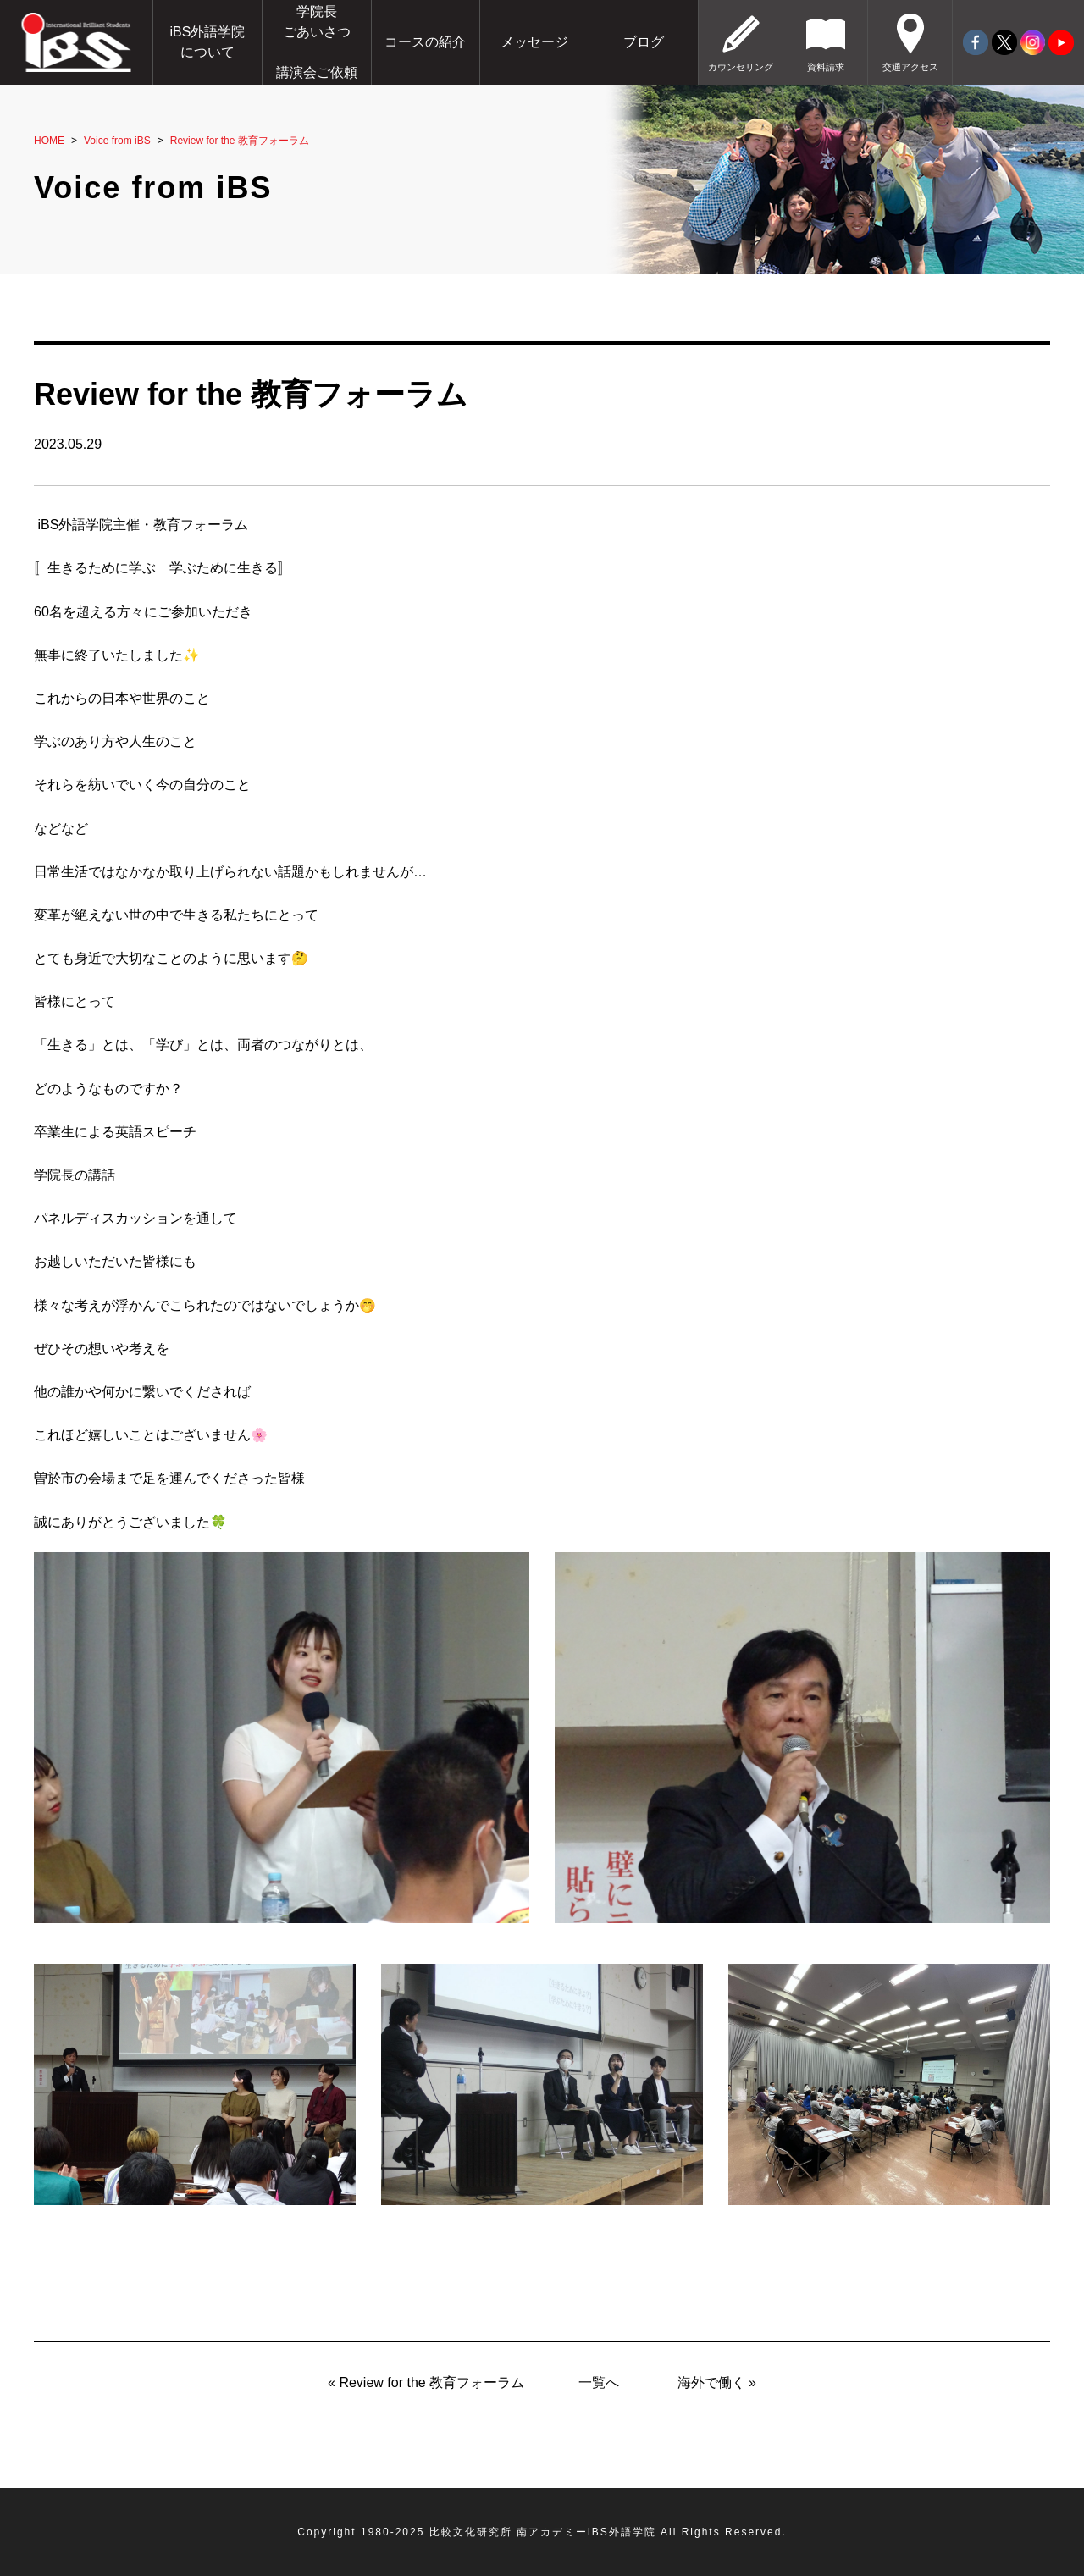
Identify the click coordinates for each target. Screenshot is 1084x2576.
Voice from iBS (117, 140)
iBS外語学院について (207, 42)
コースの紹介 (425, 42)
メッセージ (534, 42)
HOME (49, 140)
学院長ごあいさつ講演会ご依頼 (316, 42)
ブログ (643, 42)
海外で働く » (717, 2382)
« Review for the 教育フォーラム (426, 2382)
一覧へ (598, 2382)
